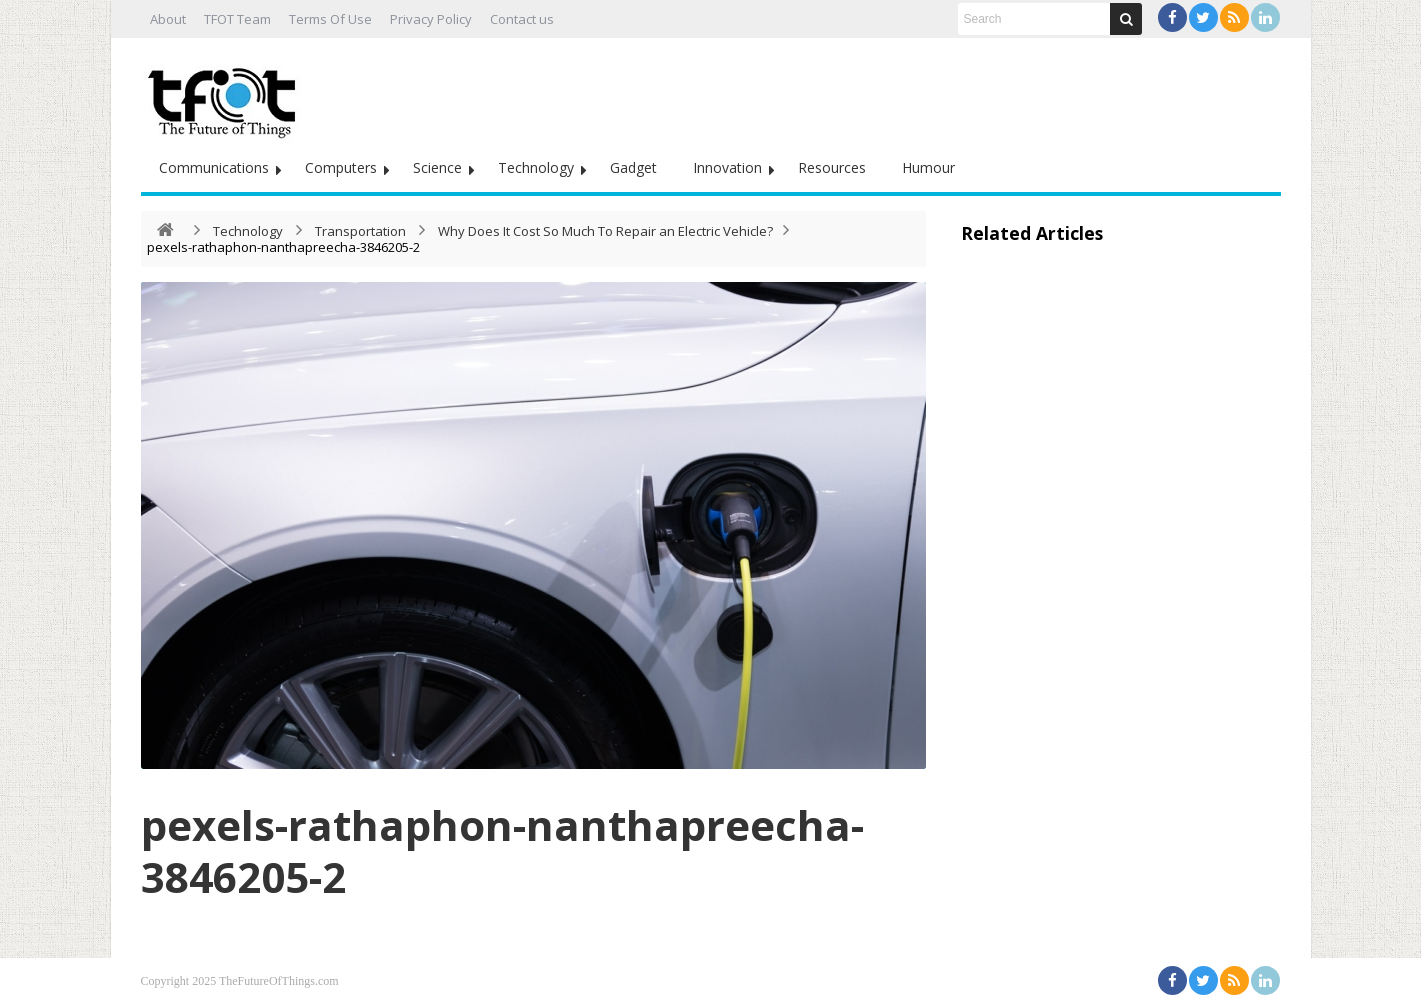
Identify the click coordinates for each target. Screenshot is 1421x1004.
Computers (341, 167)
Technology (536, 167)
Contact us (522, 19)
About (168, 19)
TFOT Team (237, 19)
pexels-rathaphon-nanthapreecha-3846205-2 (502, 850)
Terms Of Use (330, 19)
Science (437, 167)
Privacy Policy (431, 19)
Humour (928, 167)
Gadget (633, 167)
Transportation (360, 231)
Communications (214, 167)
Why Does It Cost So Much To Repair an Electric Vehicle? (605, 231)
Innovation (727, 167)
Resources (832, 167)
